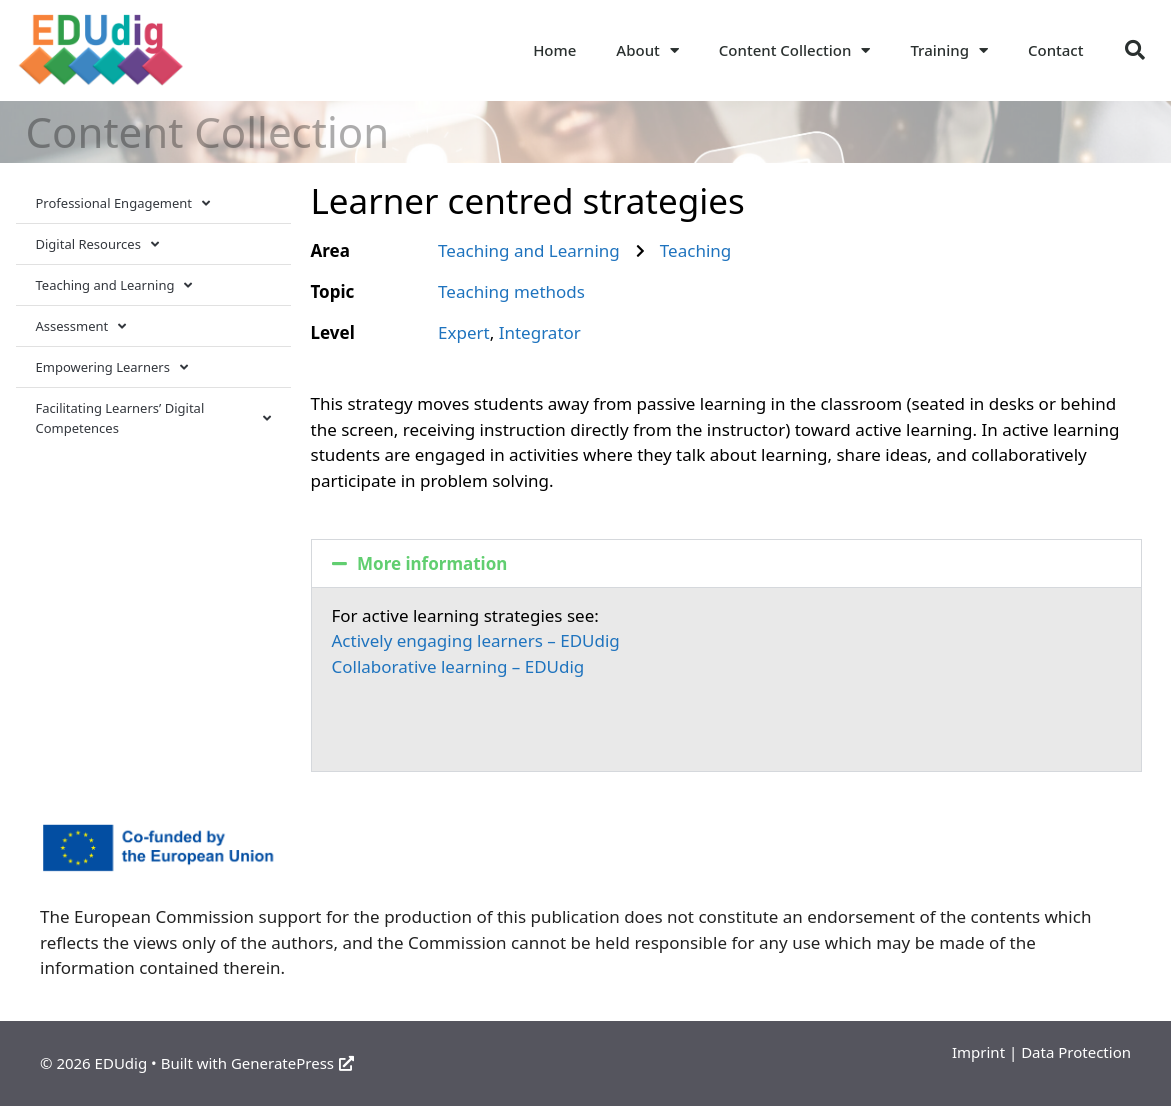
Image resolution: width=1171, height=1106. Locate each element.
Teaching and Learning (114, 285)
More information (432, 563)
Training (949, 50)
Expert (464, 332)
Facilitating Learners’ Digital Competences (153, 418)
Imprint (978, 1052)
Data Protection (1076, 1052)
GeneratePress (292, 1063)
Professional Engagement (123, 203)
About (647, 50)
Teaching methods (511, 291)
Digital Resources (97, 244)
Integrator (540, 332)
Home (554, 50)
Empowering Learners (112, 367)
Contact (1056, 50)
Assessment (81, 326)
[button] (1135, 50)
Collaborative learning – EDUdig (458, 666)
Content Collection (795, 50)
